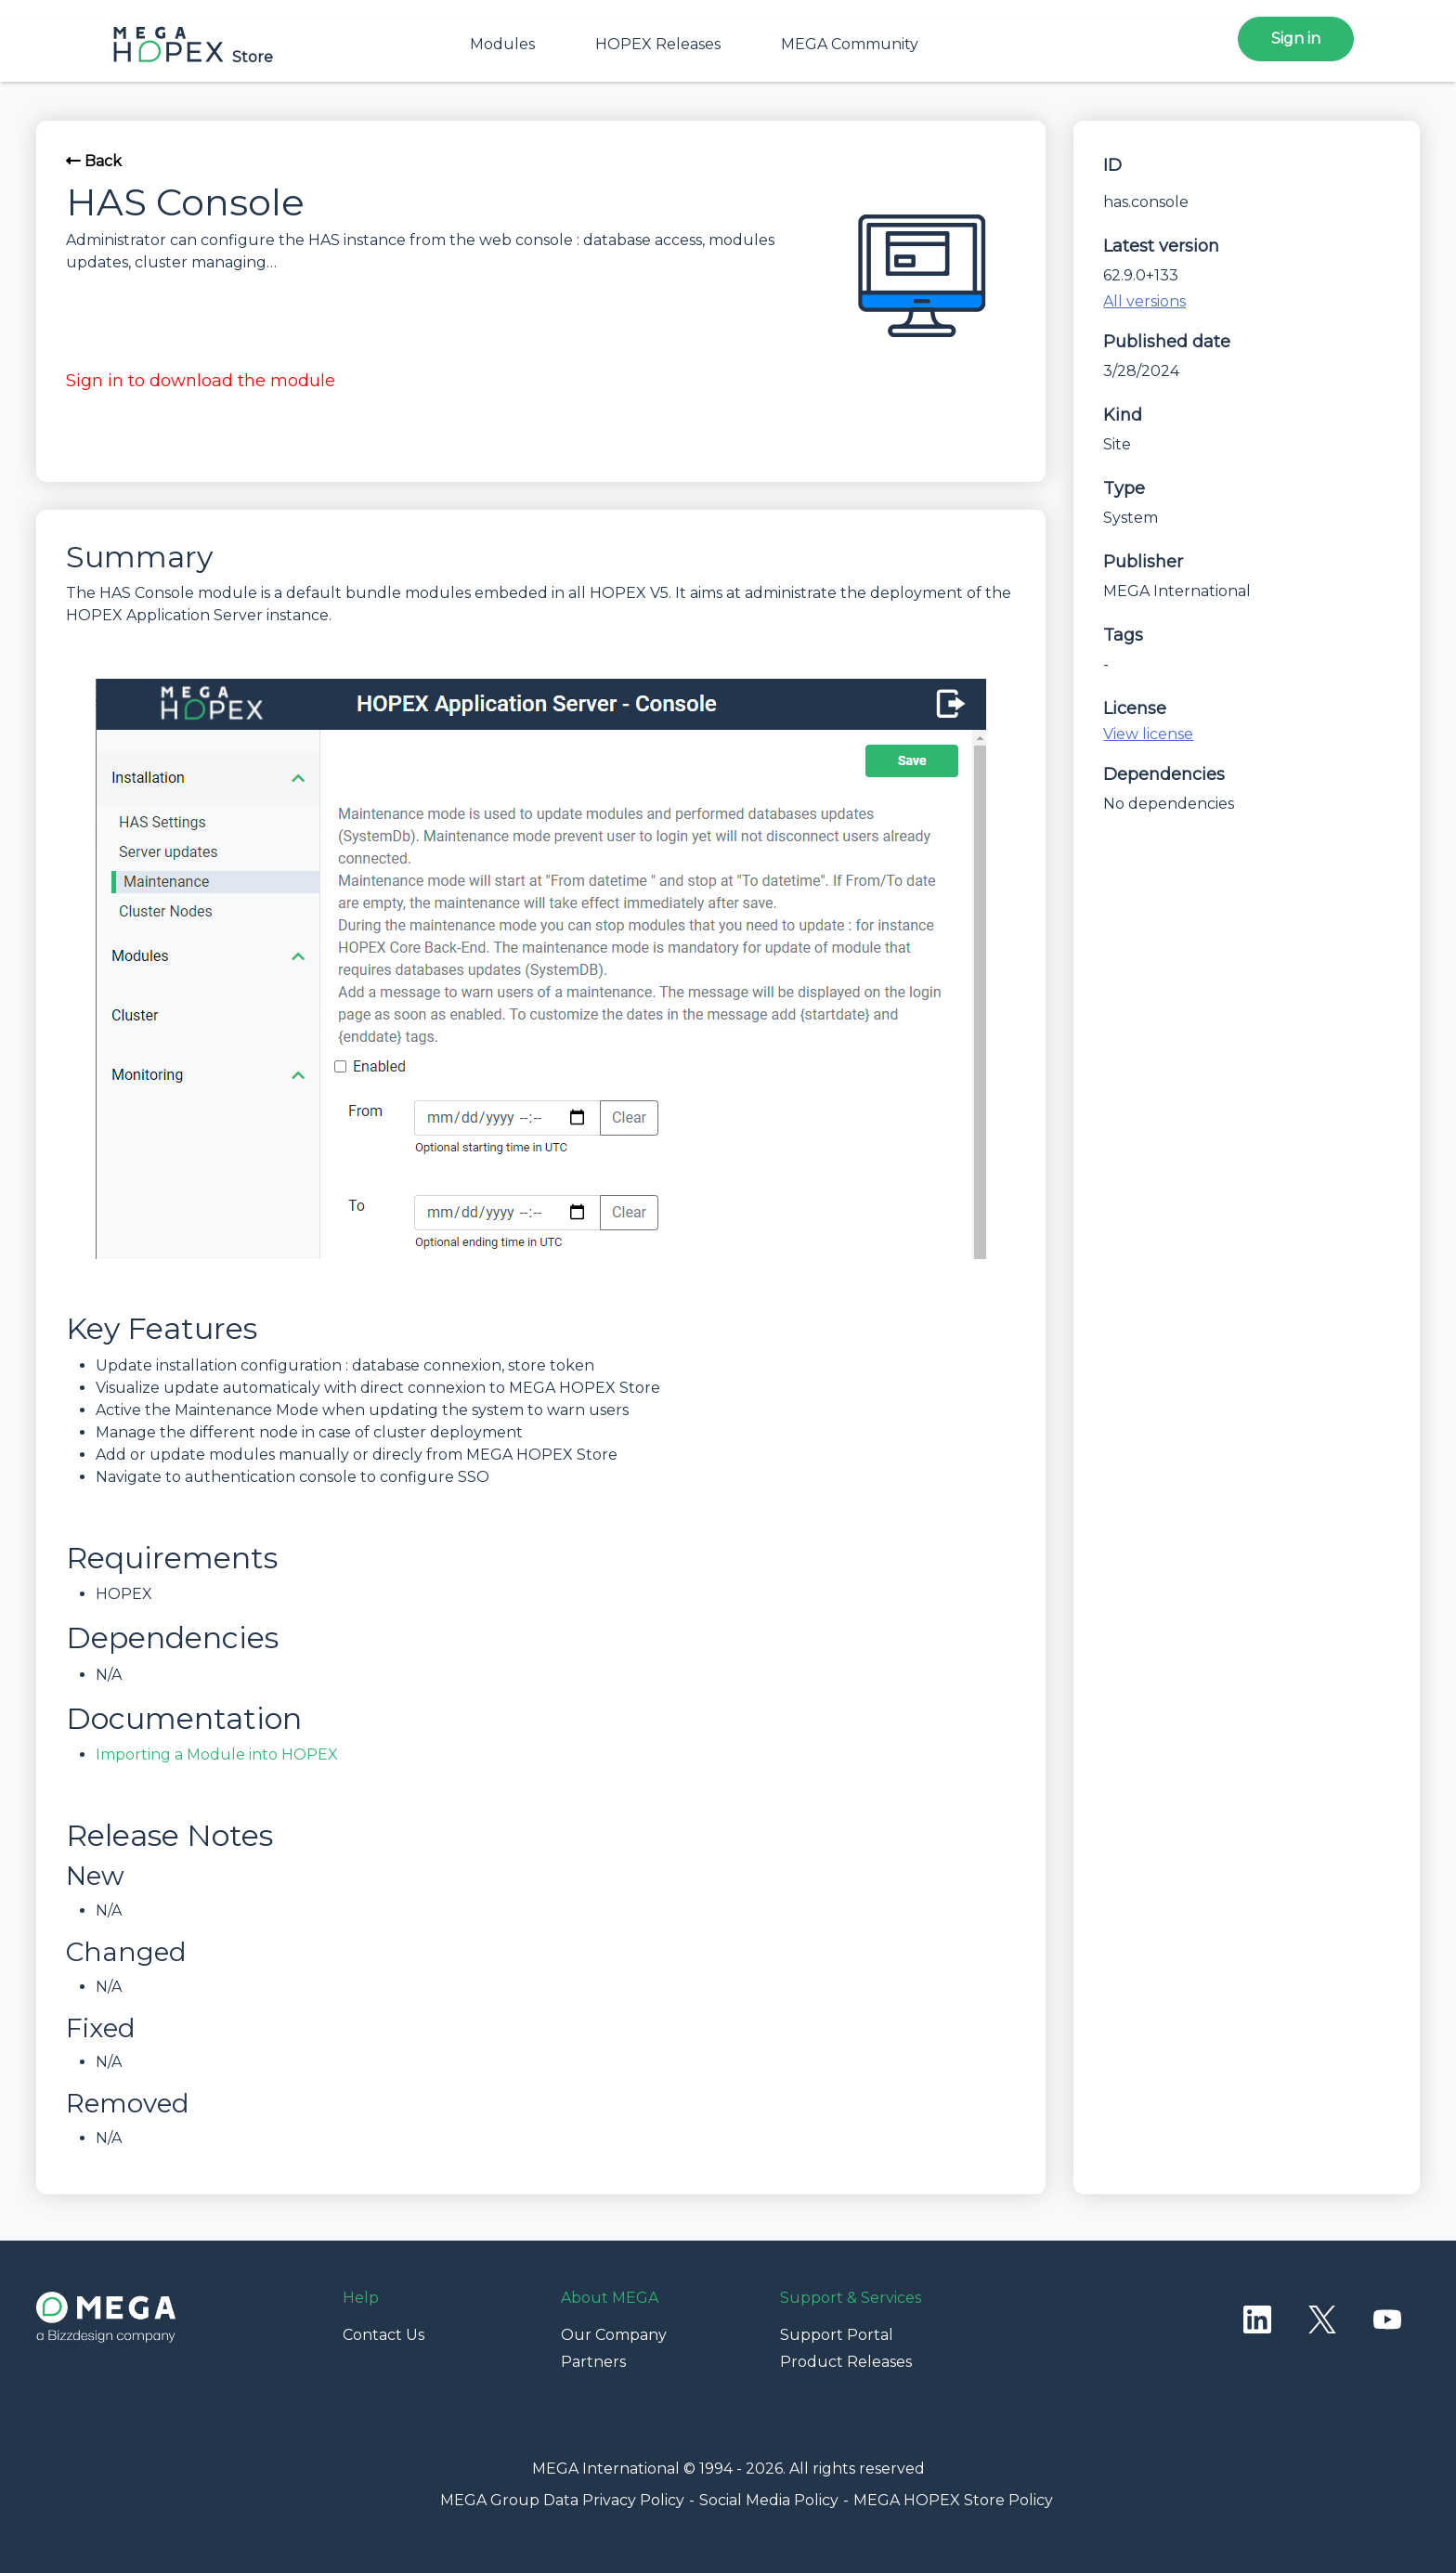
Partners (593, 2362)
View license (1148, 734)
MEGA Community (849, 44)
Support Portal (836, 2335)
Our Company (614, 2335)
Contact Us (383, 2335)
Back (94, 161)
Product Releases (846, 2362)
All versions (1144, 301)
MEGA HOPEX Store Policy (953, 2500)
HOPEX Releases (658, 44)
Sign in (1295, 38)
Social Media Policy (768, 2500)
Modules (502, 44)
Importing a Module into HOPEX (217, 1754)
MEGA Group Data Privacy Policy (562, 2500)
